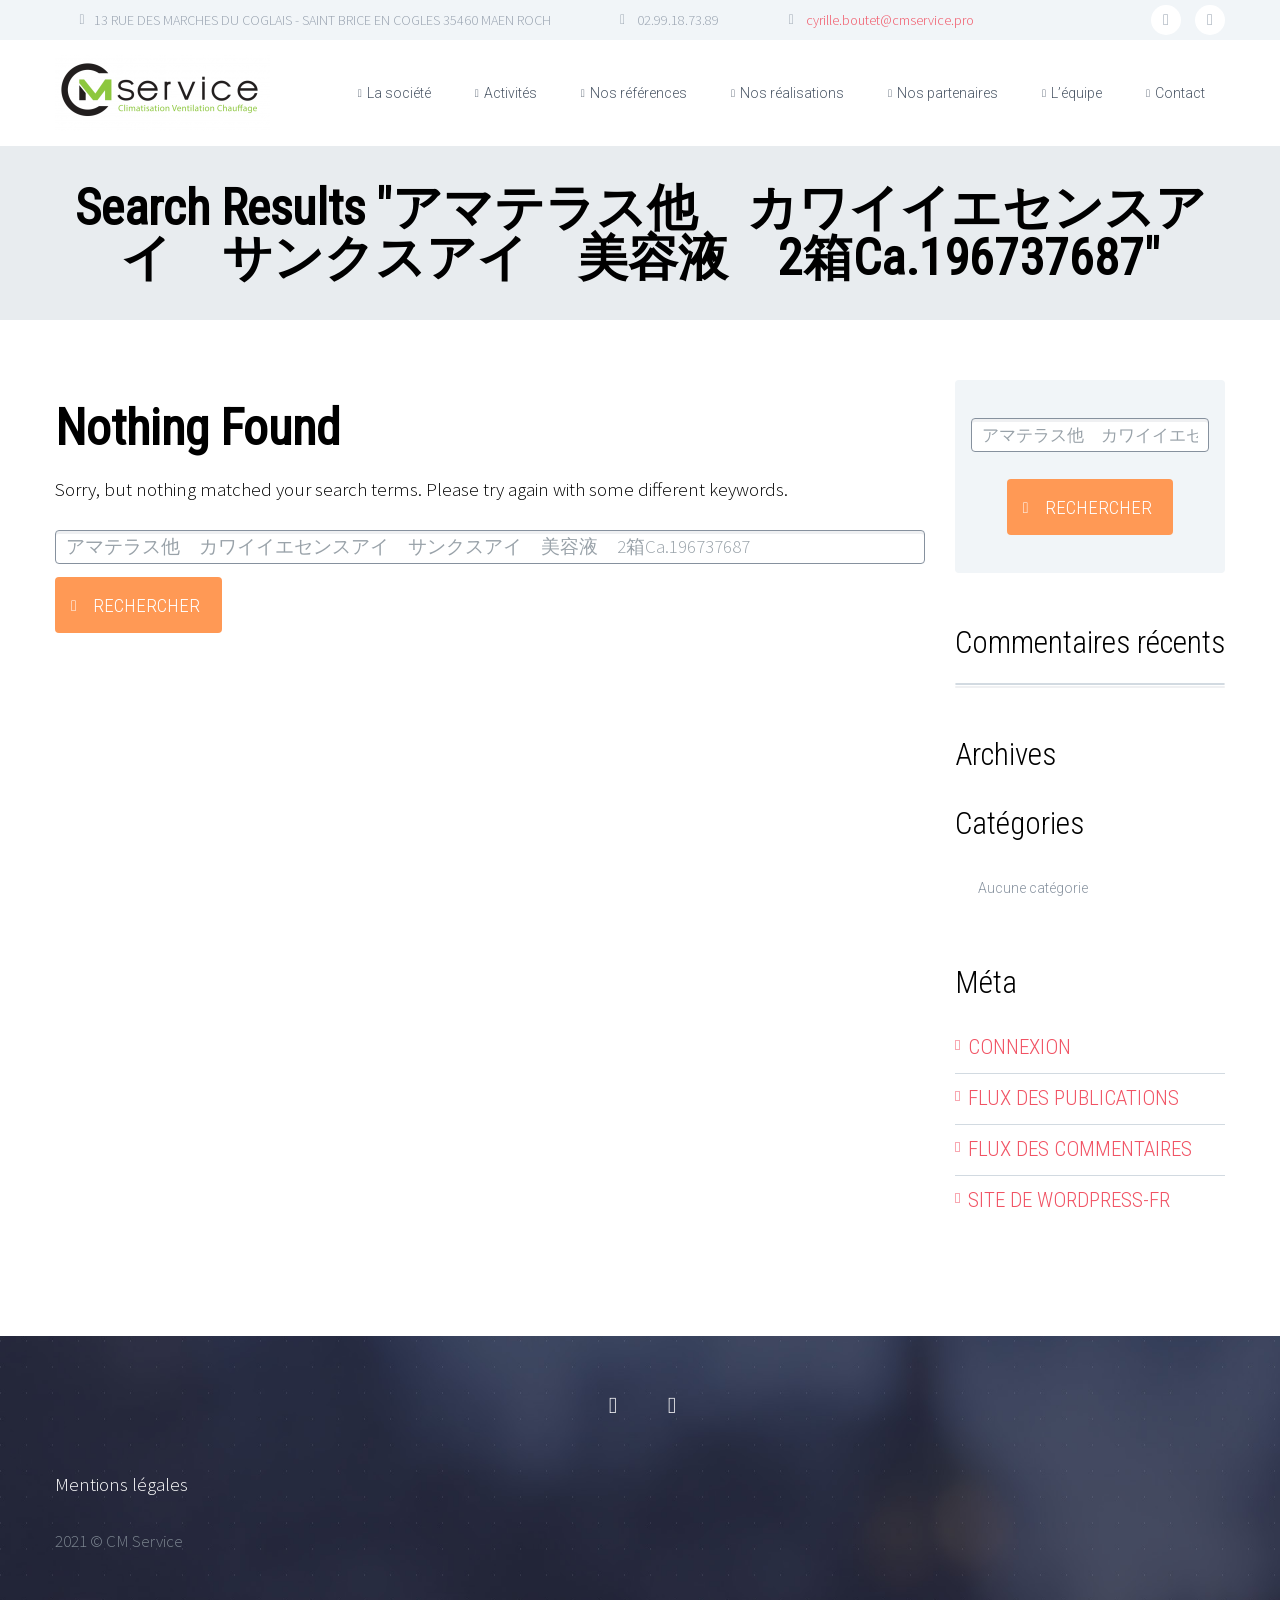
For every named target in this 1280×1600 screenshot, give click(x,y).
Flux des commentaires (1080, 1149)
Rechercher (146, 605)
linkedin (1210, 20)
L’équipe (1076, 93)
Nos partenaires (947, 93)
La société (399, 93)
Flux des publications (1073, 1098)
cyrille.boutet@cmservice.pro (890, 20)
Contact (1180, 93)
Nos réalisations (792, 93)
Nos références (638, 93)
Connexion (1019, 1047)
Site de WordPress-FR (1069, 1200)
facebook (1166, 20)
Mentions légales (121, 1484)
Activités (510, 93)
